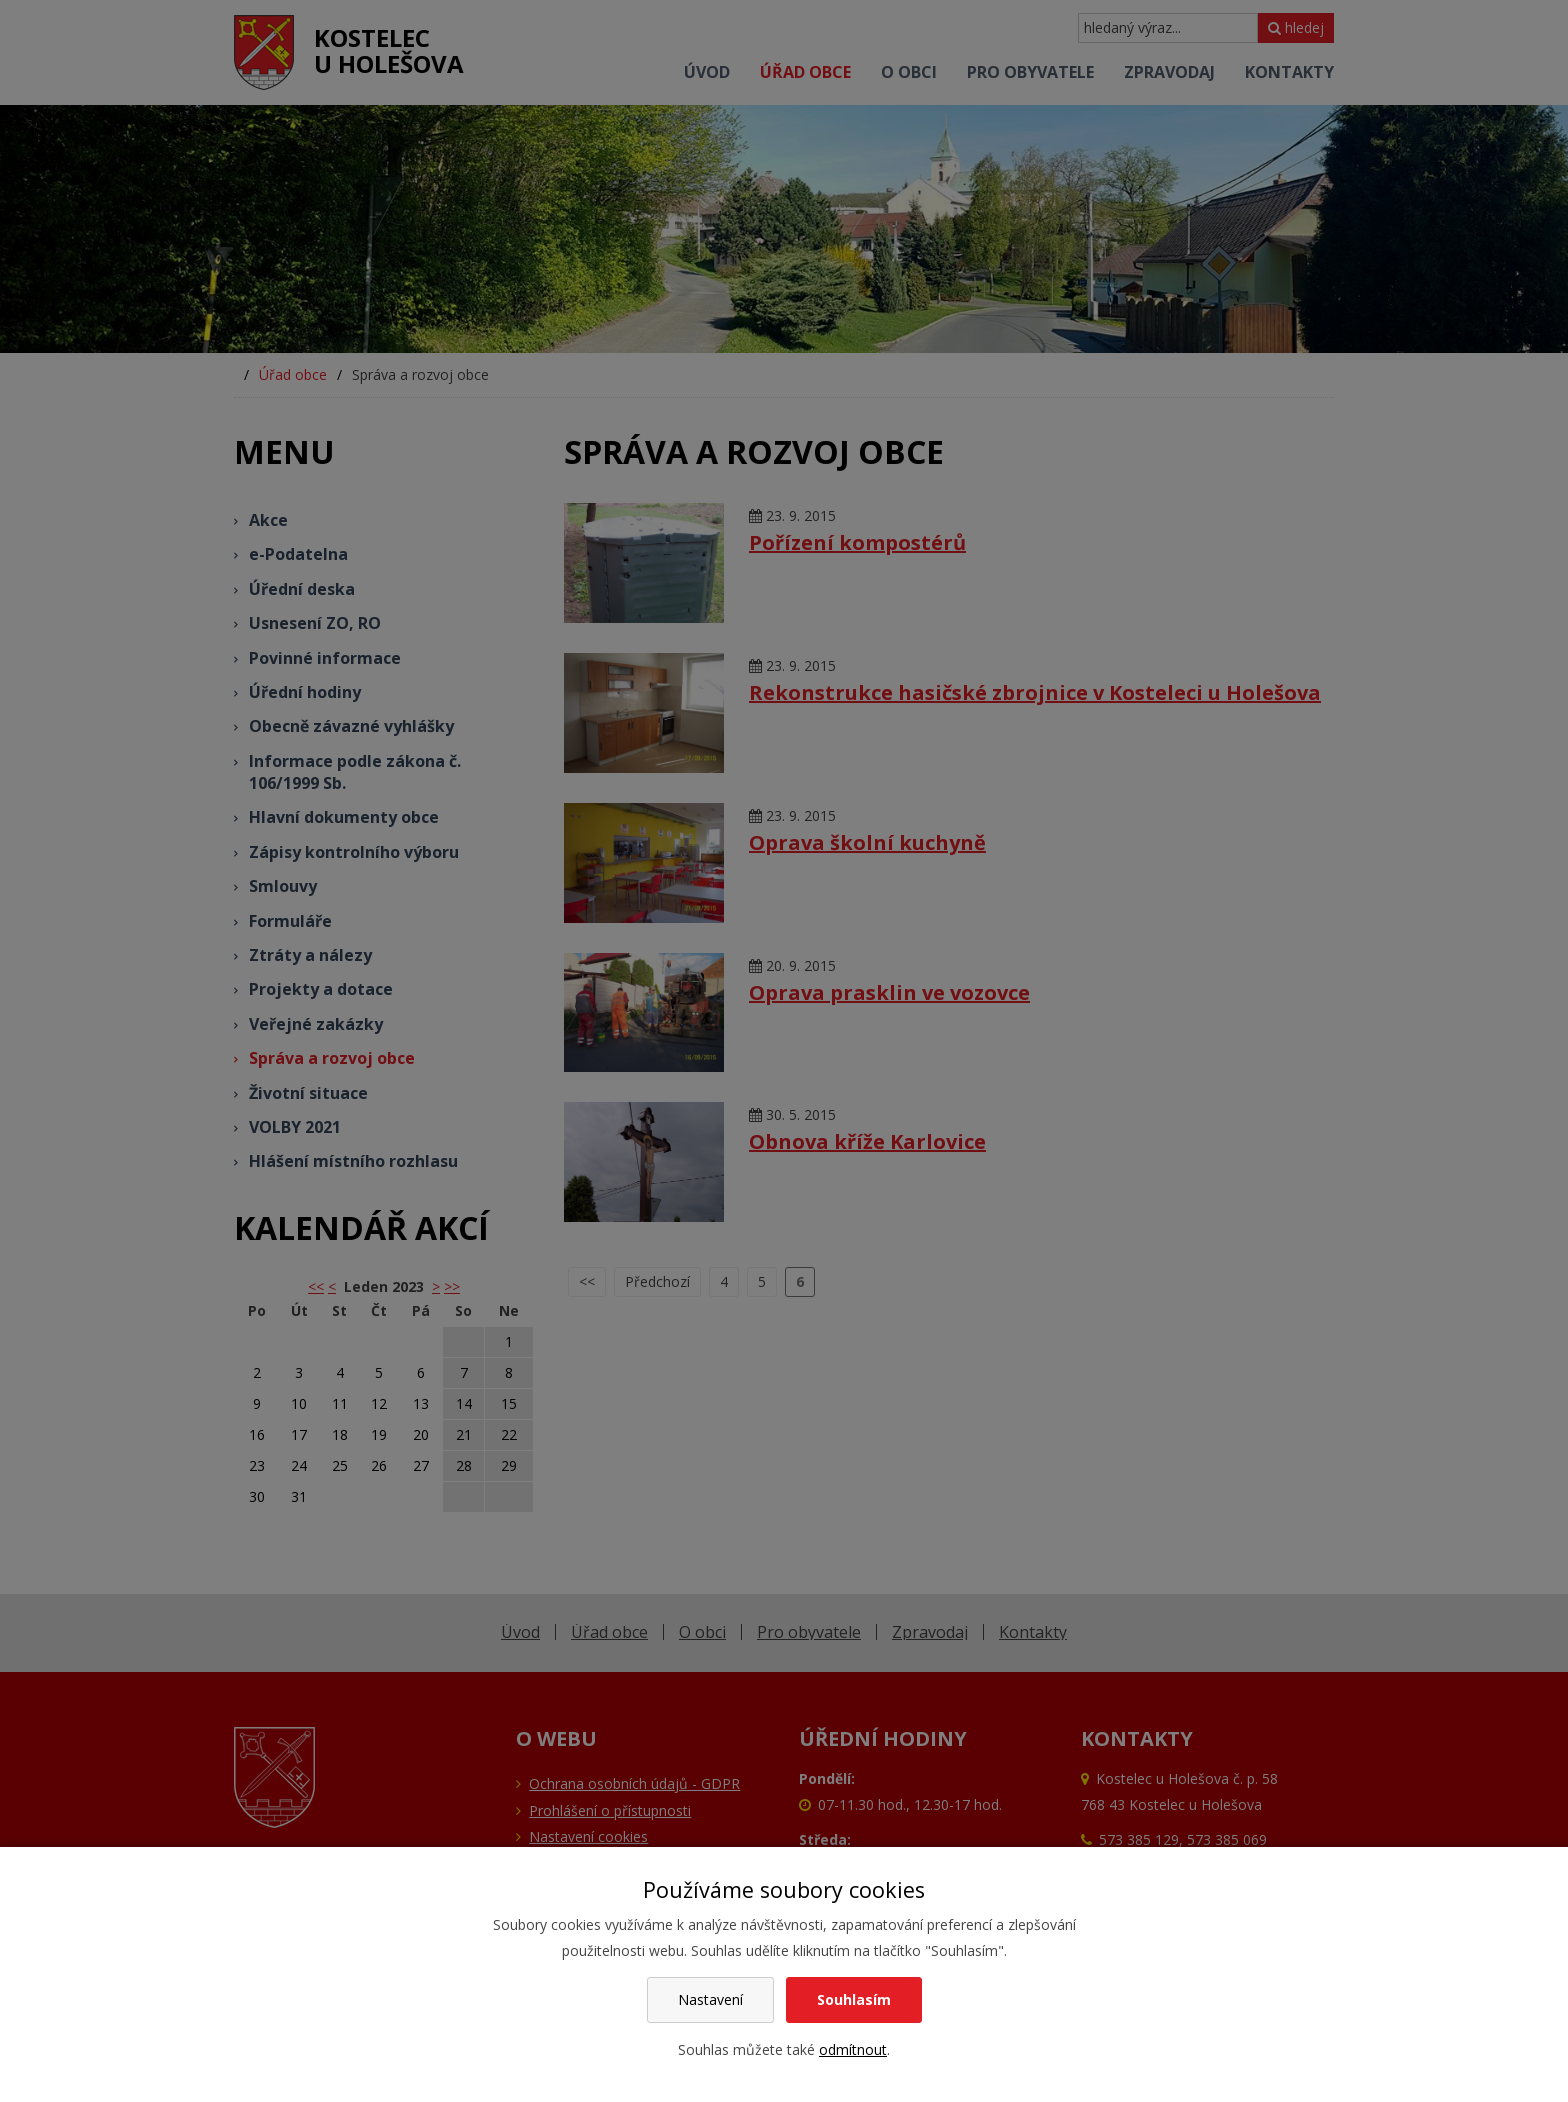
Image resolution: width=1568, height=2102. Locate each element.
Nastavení (710, 1999)
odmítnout (853, 2049)
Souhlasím (854, 1999)
